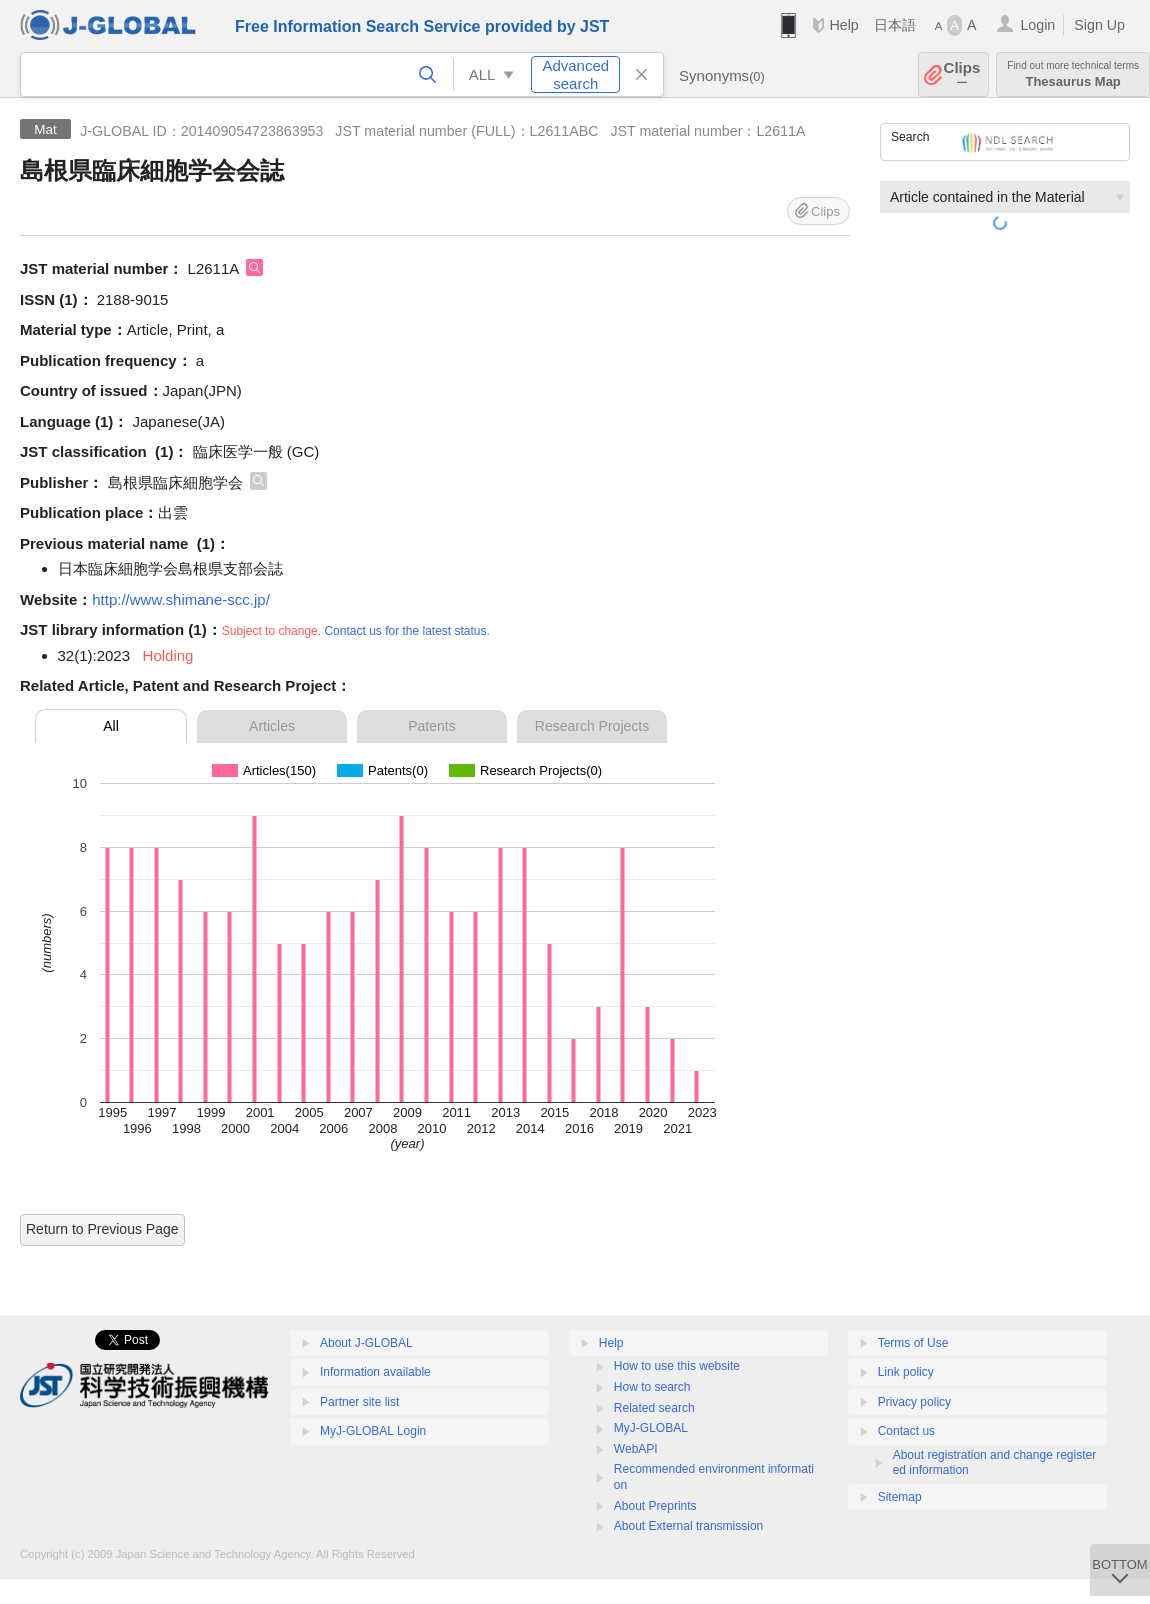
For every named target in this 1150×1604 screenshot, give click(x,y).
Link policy (906, 1372)
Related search (654, 1408)
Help (843, 25)
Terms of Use (913, 1343)
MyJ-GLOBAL (651, 1428)
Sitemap (900, 1497)
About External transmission (688, 1526)
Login (1037, 25)
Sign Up (1099, 25)
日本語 (895, 25)
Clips (962, 74)
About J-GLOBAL (366, 1343)
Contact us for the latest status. (406, 631)
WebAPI (636, 1449)
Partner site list (359, 1402)
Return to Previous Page (102, 1229)
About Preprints (655, 1506)
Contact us (906, 1431)
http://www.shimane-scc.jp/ (181, 599)
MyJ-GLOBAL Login (373, 1431)
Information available (375, 1372)
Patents (431, 726)
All (111, 726)
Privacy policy (914, 1402)
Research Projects (592, 726)
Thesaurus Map (1073, 74)
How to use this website (677, 1366)
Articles (272, 726)
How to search (652, 1387)
